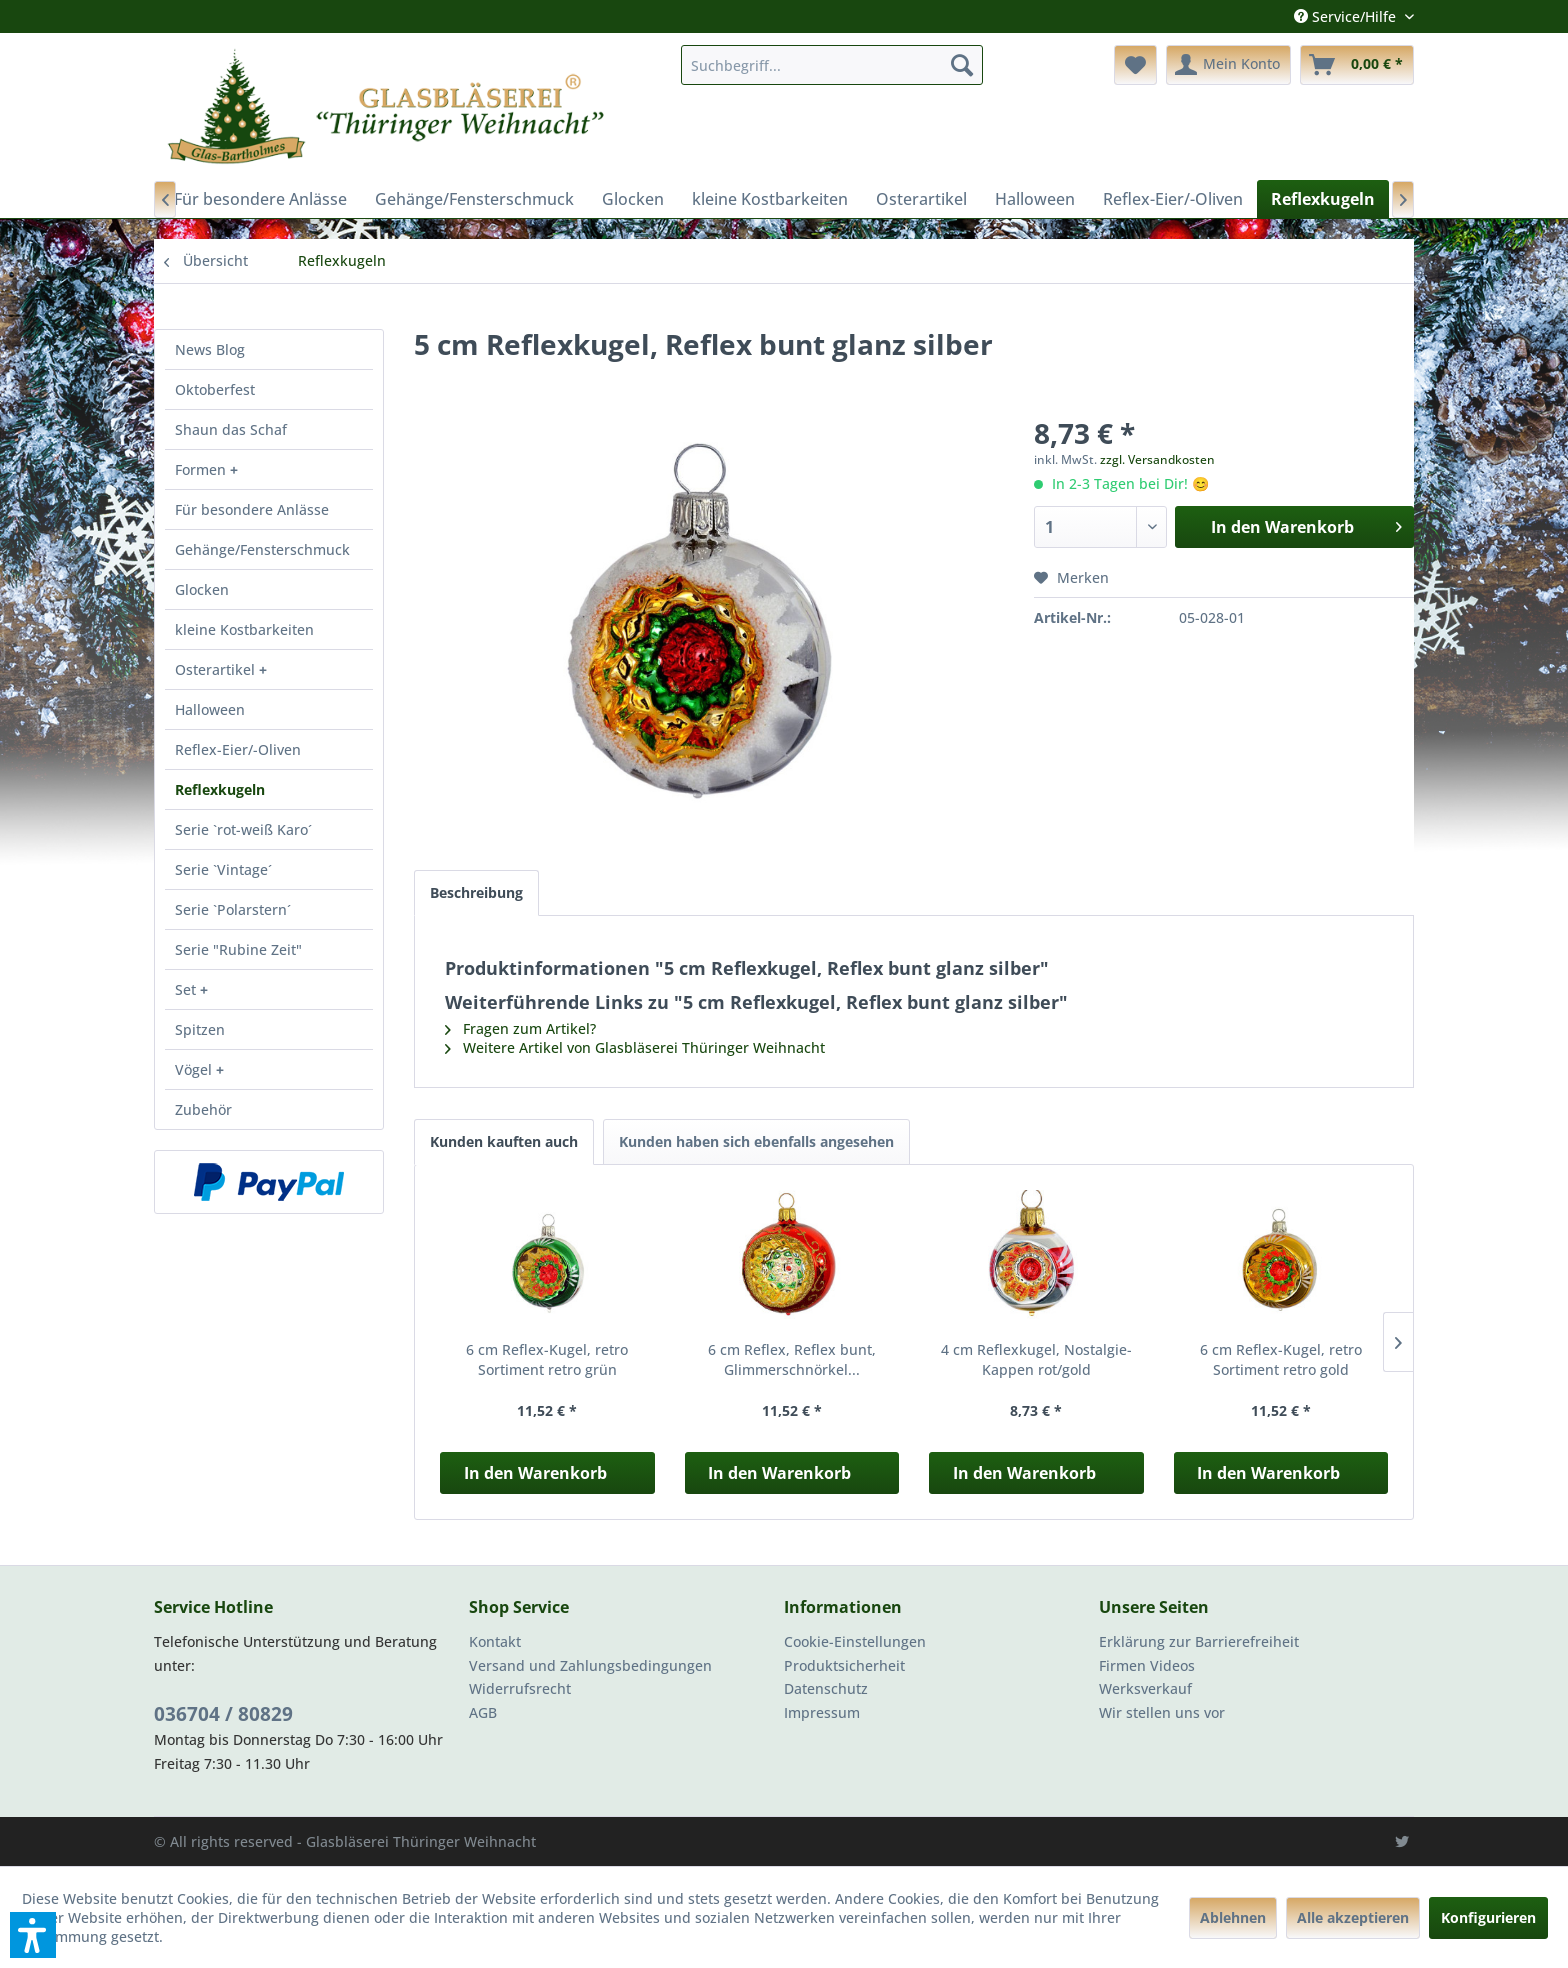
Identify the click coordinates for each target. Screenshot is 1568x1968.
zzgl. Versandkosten (1157, 459)
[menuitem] (832, 65)
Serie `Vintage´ (223, 869)
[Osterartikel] (921, 199)
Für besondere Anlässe (252, 509)
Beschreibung (476, 892)
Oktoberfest (215, 389)
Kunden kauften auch (504, 1141)
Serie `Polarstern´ (233, 909)
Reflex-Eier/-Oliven (238, 749)
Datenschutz (826, 1688)
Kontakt (495, 1641)
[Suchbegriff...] (832, 65)
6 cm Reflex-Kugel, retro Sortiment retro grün (547, 1359)
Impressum (822, 1712)
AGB (483, 1712)
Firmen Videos (1147, 1665)
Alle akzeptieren (1353, 1917)
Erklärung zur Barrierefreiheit (1199, 1641)
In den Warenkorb (535, 1473)
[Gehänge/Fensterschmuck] (474, 199)
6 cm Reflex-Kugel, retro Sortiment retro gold (1281, 1359)
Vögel (195, 1069)
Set (187, 989)
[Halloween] (1035, 199)
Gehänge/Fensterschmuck (262, 549)
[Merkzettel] (1135, 65)
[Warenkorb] (1357, 65)
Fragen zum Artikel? (520, 1028)
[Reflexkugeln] (1323, 199)
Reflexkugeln (220, 789)
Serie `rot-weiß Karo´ (243, 829)
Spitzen (200, 1029)
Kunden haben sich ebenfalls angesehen (756, 1141)
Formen (202, 469)
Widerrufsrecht (520, 1688)
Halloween (210, 709)
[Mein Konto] (1228, 65)
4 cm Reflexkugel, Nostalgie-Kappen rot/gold (1036, 1359)
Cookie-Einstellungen (855, 1641)
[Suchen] (962, 65)
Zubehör (203, 1109)
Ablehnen (1233, 1917)
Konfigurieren (1488, 1917)
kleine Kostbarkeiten (244, 629)
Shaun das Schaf (231, 429)
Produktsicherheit (844, 1665)
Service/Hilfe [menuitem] (1347, 16)
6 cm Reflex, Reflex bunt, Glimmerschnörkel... (792, 1359)
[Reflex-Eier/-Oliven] (1173, 199)
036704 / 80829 (223, 1714)
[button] (33, 1935)
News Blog (210, 349)
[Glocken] (633, 199)
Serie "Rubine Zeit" (238, 949)
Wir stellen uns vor (1162, 1712)
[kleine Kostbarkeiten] (770, 199)
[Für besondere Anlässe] (260, 199)
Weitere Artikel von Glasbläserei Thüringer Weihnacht (635, 1047)
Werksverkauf (1145, 1688)
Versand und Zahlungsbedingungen (590, 1665)
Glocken (202, 589)
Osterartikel (217, 669)
